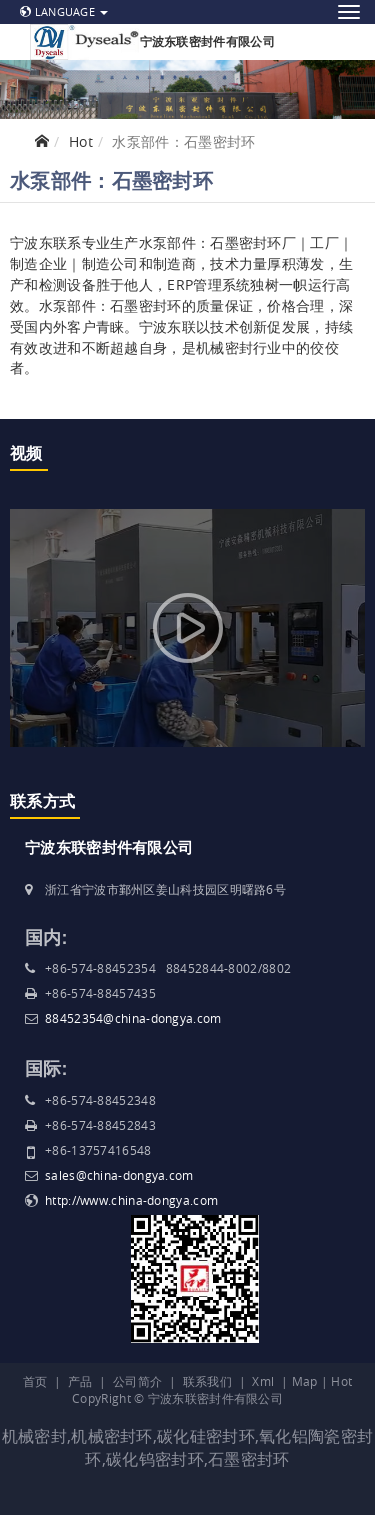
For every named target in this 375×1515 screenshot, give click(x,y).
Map (305, 1381)
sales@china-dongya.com (119, 1175)
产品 (80, 1381)
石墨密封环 (249, 1459)
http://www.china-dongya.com (131, 1200)
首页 (35, 1381)
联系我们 (207, 1381)
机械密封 (34, 1436)
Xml (263, 1381)
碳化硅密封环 (206, 1436)
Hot (81, 141)
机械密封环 (112, 1436)
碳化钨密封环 (155, 1459)
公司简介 (137, 1381)
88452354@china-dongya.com (133, 1018)
